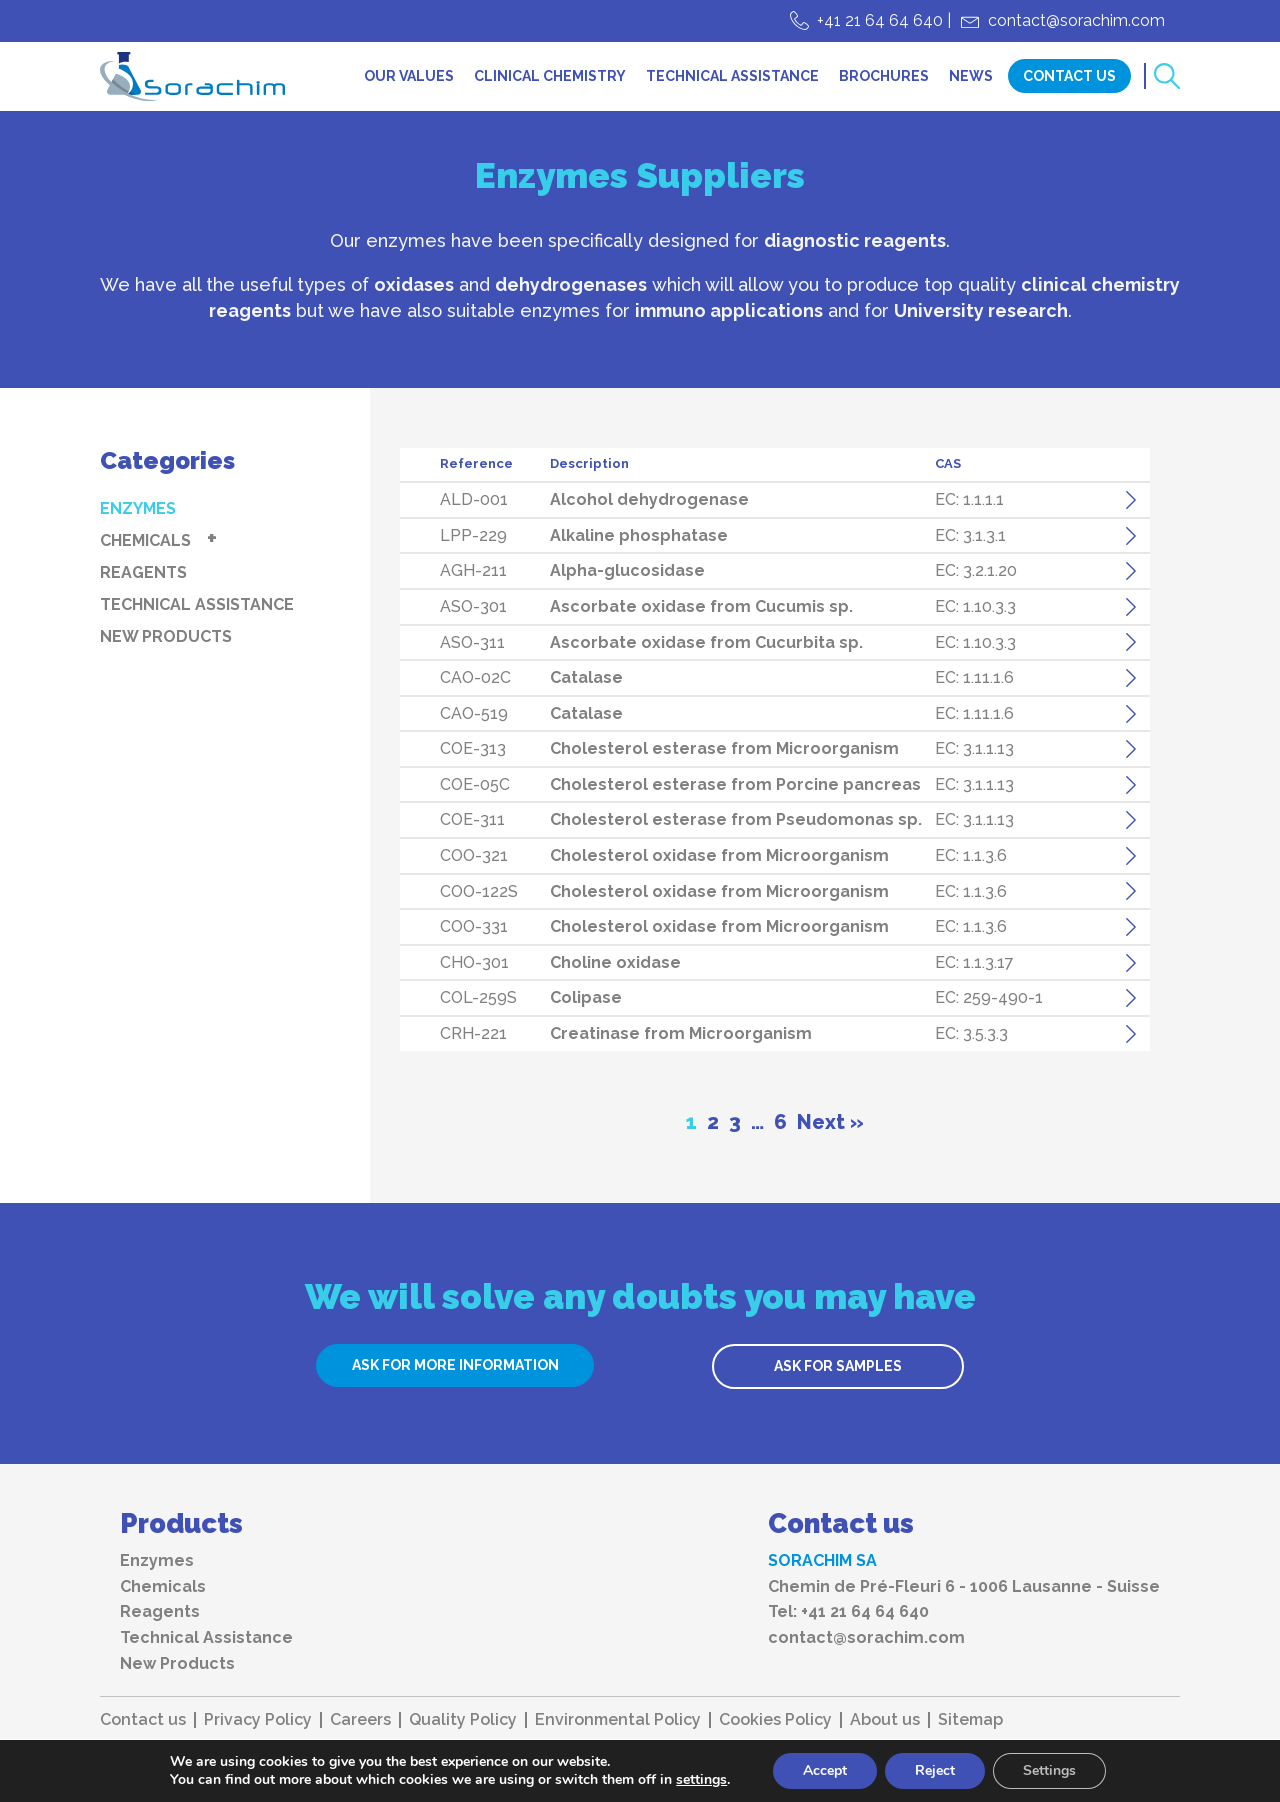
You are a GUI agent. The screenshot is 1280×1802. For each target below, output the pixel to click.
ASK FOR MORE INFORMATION (455, 1365)
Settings (1049, 1770)
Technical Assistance (732, 76)
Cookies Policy (775, 1720)
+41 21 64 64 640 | (884, 20)
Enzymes (138, 508)
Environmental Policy (618, 1720)
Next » (830, 1122)
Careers (360, 1720)
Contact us (143, 1720)
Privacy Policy (258, 1720)
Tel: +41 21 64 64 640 (848, 1611)
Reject (935, 1770)
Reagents (143, 572)
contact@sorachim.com (1076, 20)
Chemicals (145, 540)
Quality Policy (463, 1720)
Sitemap (970, 1720)
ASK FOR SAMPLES (838, 1366)
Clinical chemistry (550, 76)
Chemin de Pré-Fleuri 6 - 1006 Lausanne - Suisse (964, 1586)
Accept (825, 1770)
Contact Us (1069, 76)
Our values (409, 76)
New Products (166, 636)
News (971, 76)
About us (885, 1720)
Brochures (884, 76)
